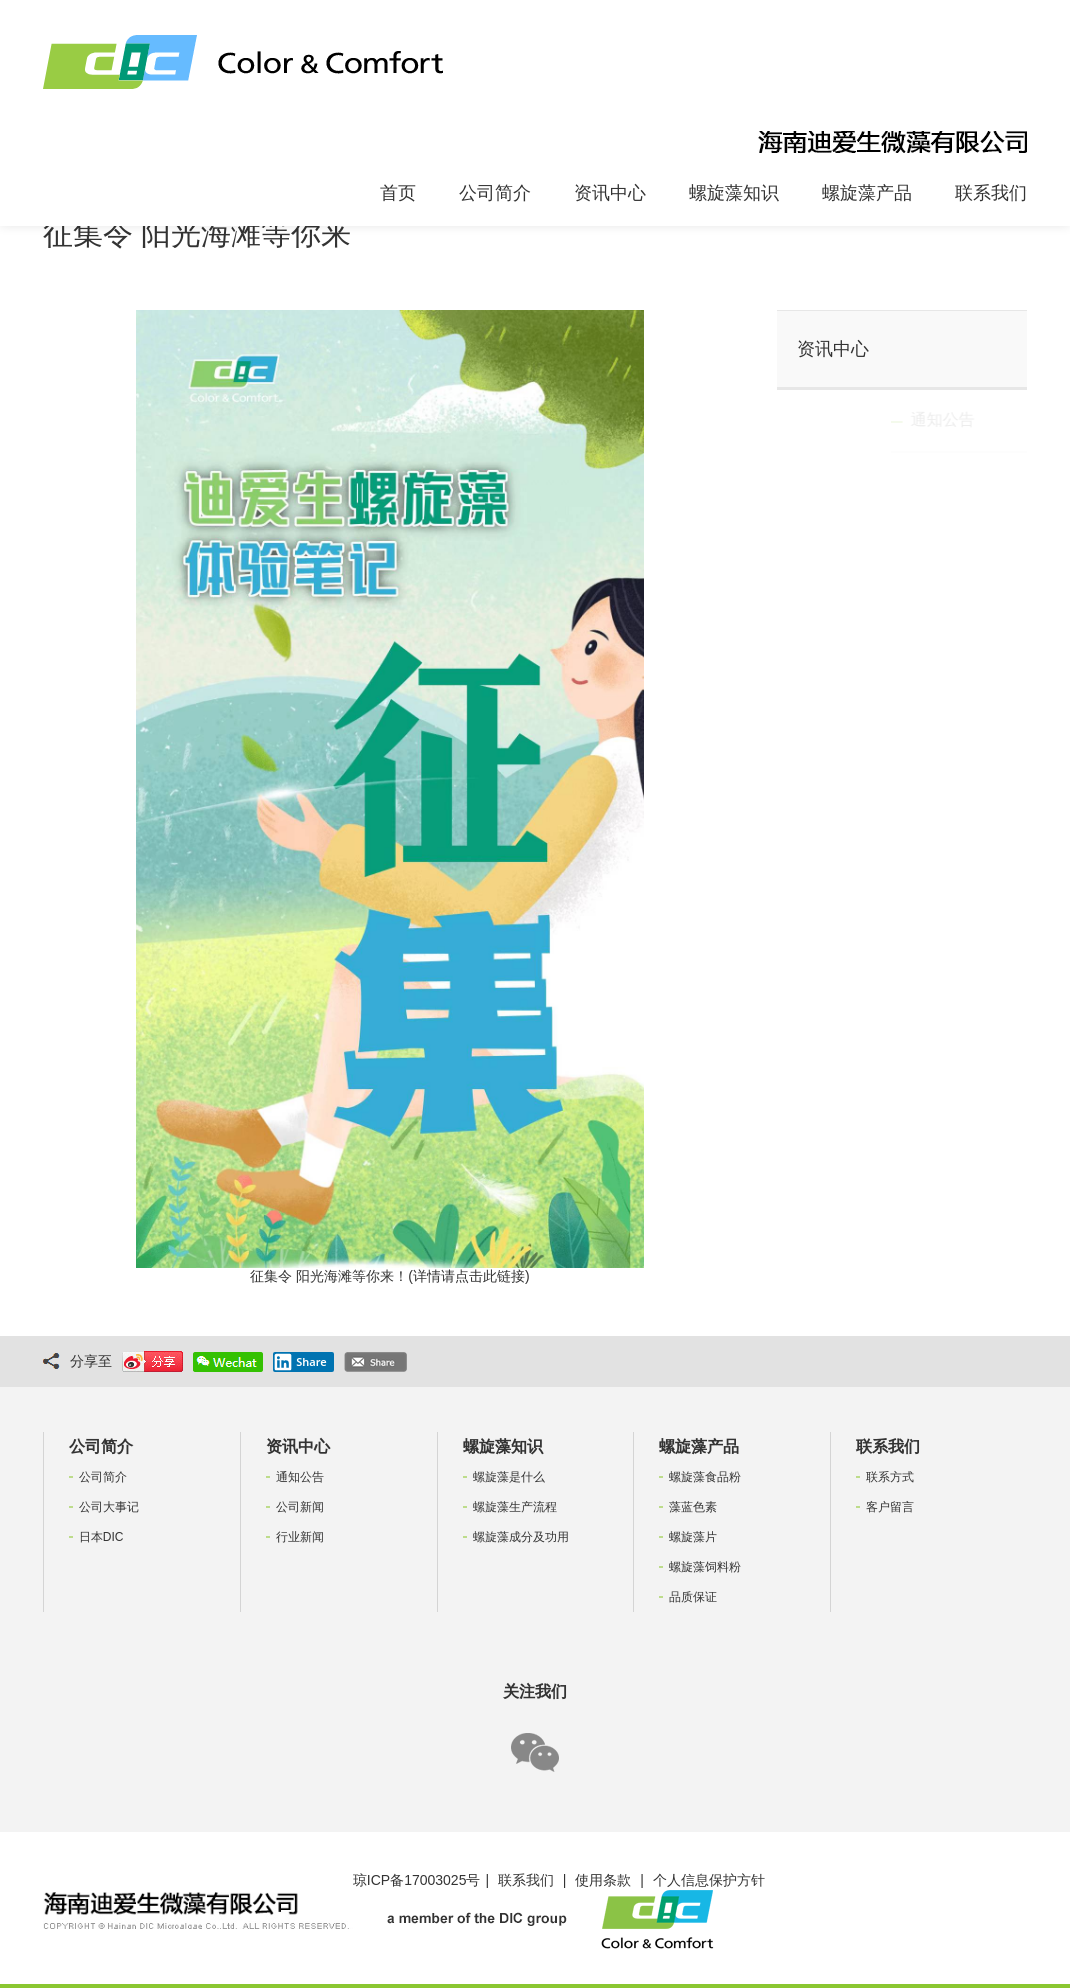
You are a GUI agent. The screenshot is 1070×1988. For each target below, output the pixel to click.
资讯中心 (610, 222)
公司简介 (495, 222)
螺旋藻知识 (734, 222)
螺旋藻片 (693, 1537)
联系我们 (991, 222)
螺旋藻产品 (867, 222)
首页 (398, 222)
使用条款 (603, 1880)
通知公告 (829, 419)
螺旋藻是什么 (509, 1477)
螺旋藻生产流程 (515, 1507)
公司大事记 (109, 1507)
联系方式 (890, 1477)
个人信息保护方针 (708, 1880)
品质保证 (693, 1597)
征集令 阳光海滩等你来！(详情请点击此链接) (389, 1276)
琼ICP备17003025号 (416, 1880)
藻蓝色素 (693, 1507)
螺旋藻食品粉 (705, 1477)
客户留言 (890, 1507)
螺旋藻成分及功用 (521, 1537)
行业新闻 (829, 545)
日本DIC (101, 1537)
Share (300, 1362)
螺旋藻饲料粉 (705, 1567)
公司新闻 (829, 482)
